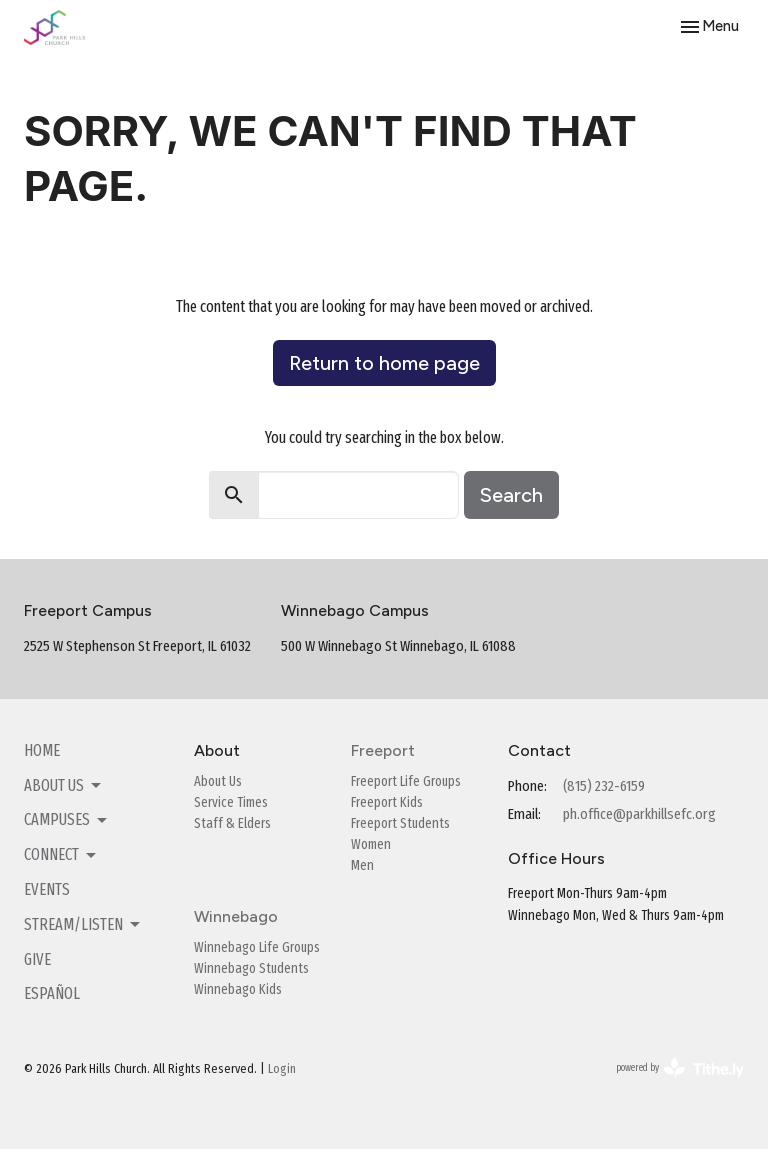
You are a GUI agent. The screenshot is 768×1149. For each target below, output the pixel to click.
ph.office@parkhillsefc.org (639, 814)
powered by (680, 1068)
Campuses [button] (67, 820)
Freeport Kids (387, 802)
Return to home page (384, 363)
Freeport (383, 750)
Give (37, 959)
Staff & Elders (232, 823)
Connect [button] (61, 855)
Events (47, 889)
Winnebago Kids (238, 989)
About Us (218, 781)
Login (282, 1068)
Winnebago (236, 916)
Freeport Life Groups (406, 781)
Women (371, 844)
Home (42, 750)
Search (511, 495)
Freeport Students (400, 823)
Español (52, 993)
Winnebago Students (251, 968)
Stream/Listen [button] (83, 925)
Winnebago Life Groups (257, 947)
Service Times (231, 802)
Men (362, 865)
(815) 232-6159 (604, 786)
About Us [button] (64, 786)
